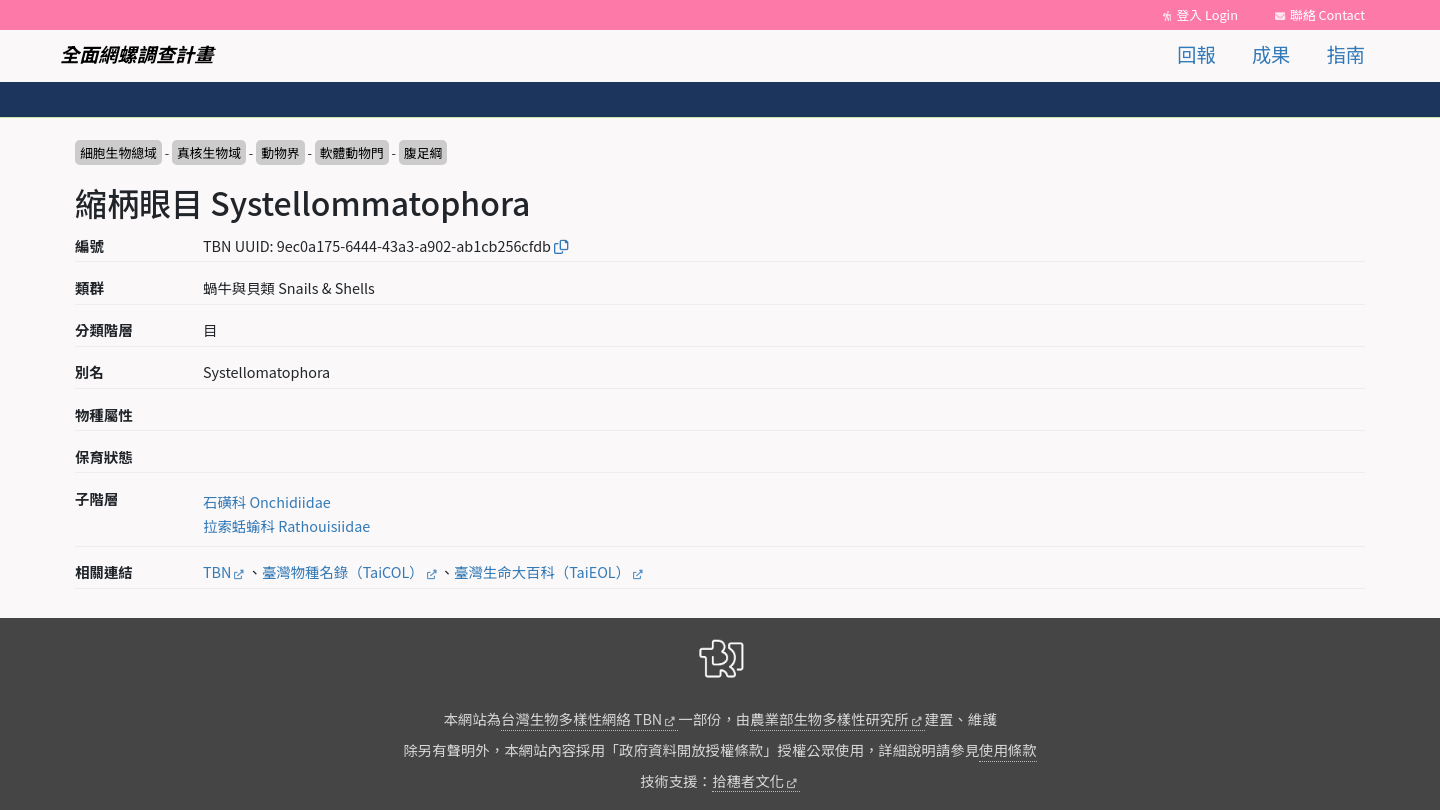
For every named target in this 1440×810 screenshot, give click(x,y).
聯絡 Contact (1327, 14)
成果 (1271, 54)
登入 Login (1207, 14)
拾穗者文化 (748, 780)
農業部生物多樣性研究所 (829, 718)
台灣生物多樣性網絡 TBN (581, 718)
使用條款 (1008, 749)
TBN (217, 571)
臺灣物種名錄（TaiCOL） (343, 571)
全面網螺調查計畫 (137, 54)
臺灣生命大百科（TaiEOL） (542, 571)
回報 (1196, 54)
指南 (1346, 54)
